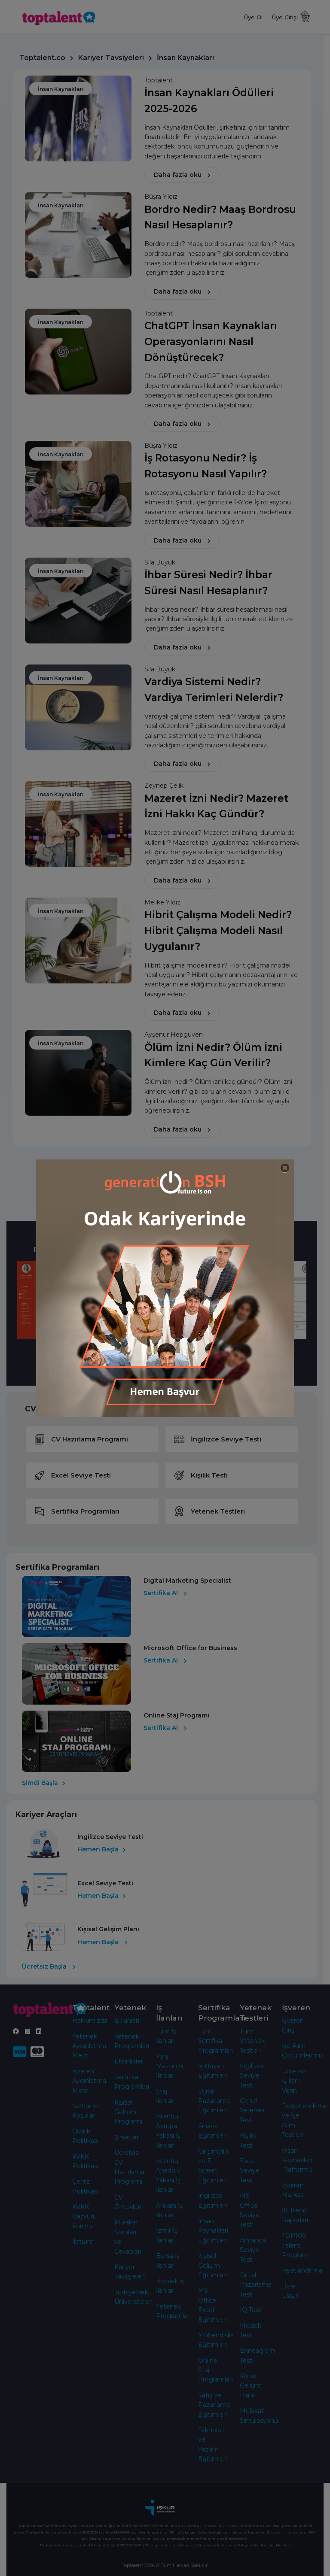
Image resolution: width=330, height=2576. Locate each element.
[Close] (285, 1168)
